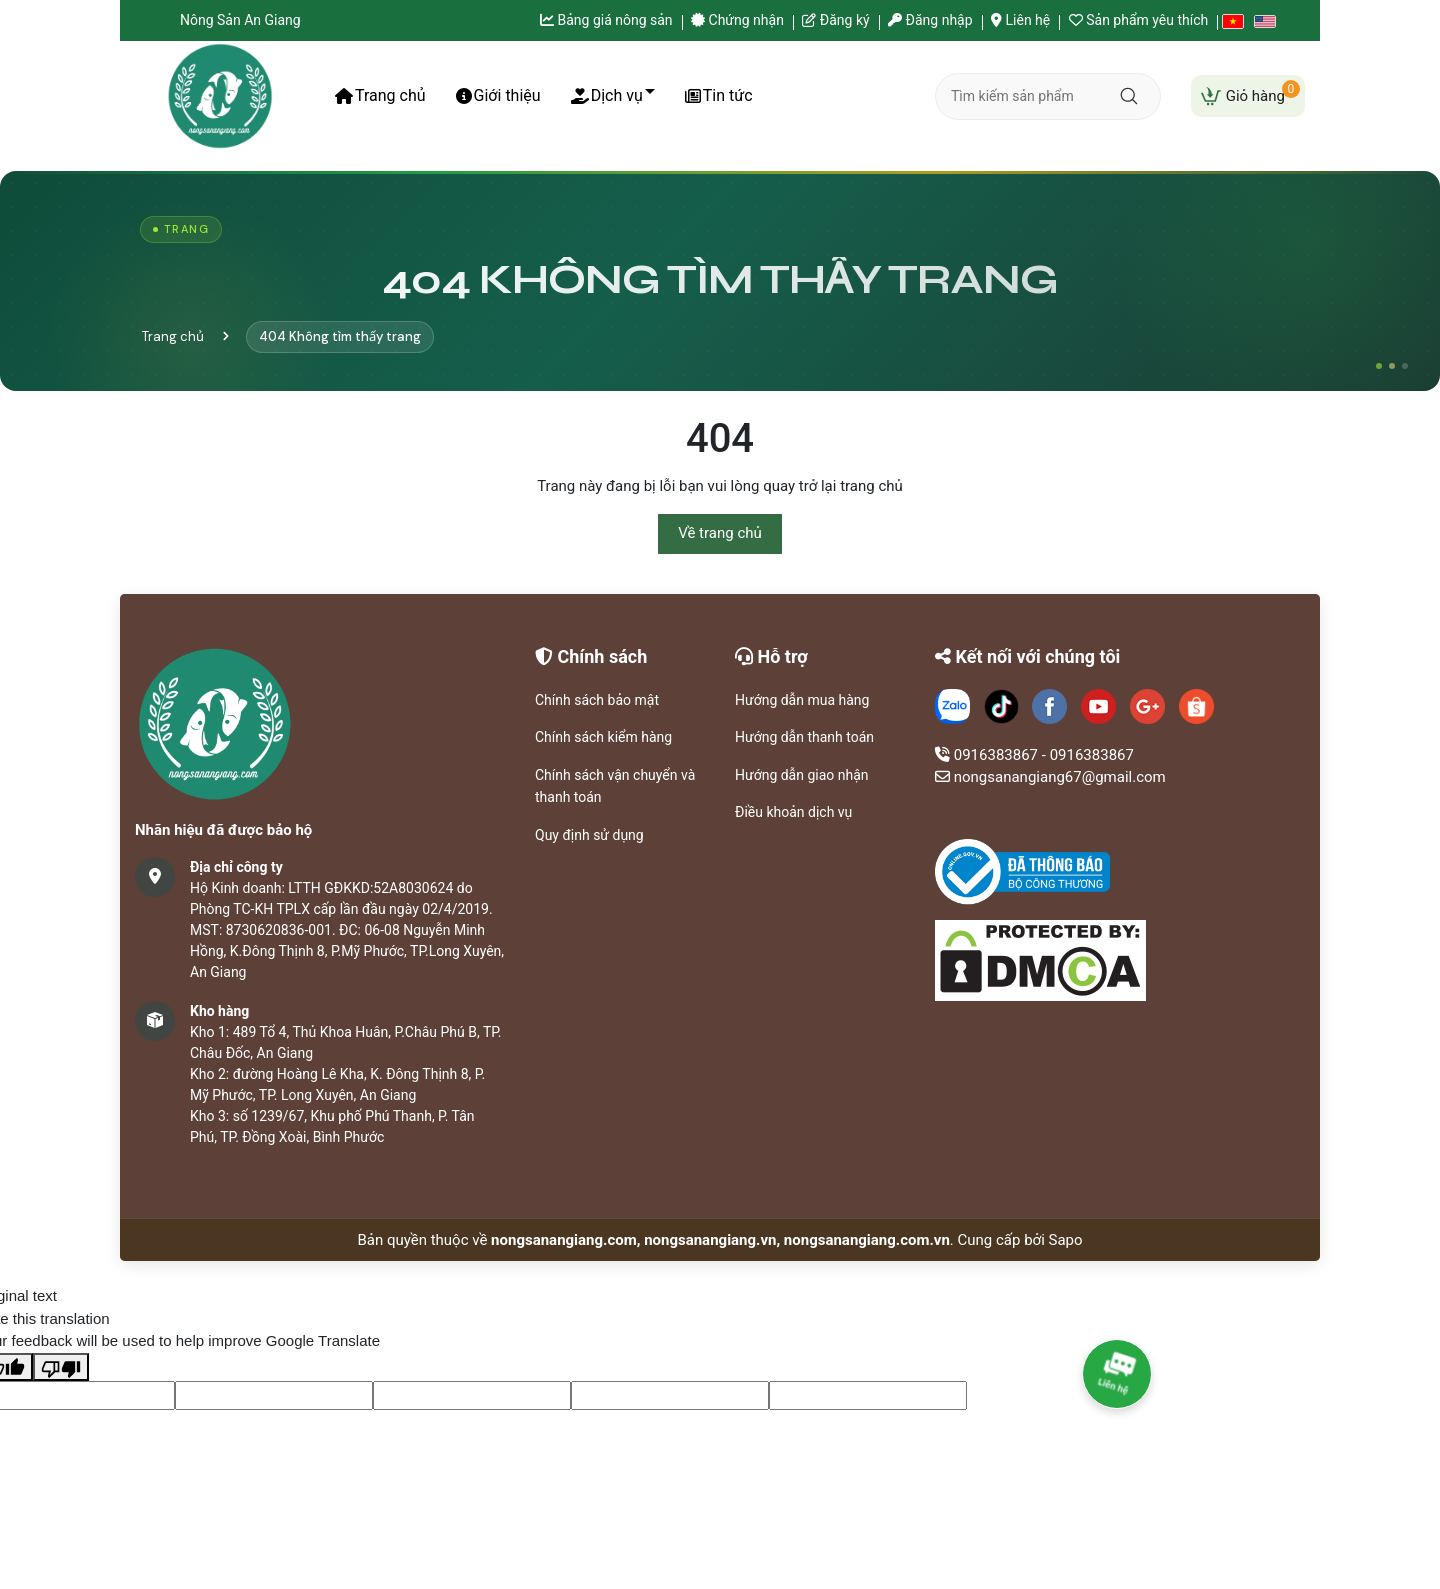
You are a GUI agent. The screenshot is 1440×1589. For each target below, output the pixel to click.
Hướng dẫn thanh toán (804, 737)
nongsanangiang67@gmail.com (1060, 777)
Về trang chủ (720, 533)
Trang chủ (380, 95)
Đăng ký (835, 20)
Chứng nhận (737, 20)
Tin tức (719, 95)
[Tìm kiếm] (1127, 96)
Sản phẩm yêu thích (1139, 20)
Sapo (1066, 1240)
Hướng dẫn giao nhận (802, 775)
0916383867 (996, 755)
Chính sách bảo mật (597, 700)
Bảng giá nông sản (606, 20)
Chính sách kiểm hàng (603, 737)
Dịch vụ (607, 95)
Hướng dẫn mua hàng (802, 700)
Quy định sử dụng (589, 835)
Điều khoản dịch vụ (793, 812)
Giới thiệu (498, 95)
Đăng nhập (930, 20)
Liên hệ (1020, 20)
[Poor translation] (61, 1367)
